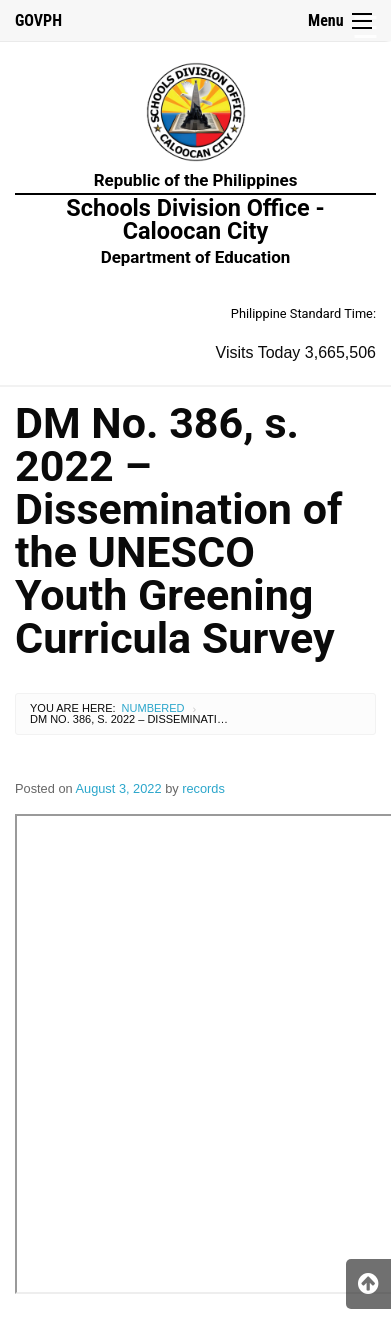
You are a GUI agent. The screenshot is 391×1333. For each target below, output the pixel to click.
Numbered (153, 708)
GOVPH (38, 20)
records (203, 788)
